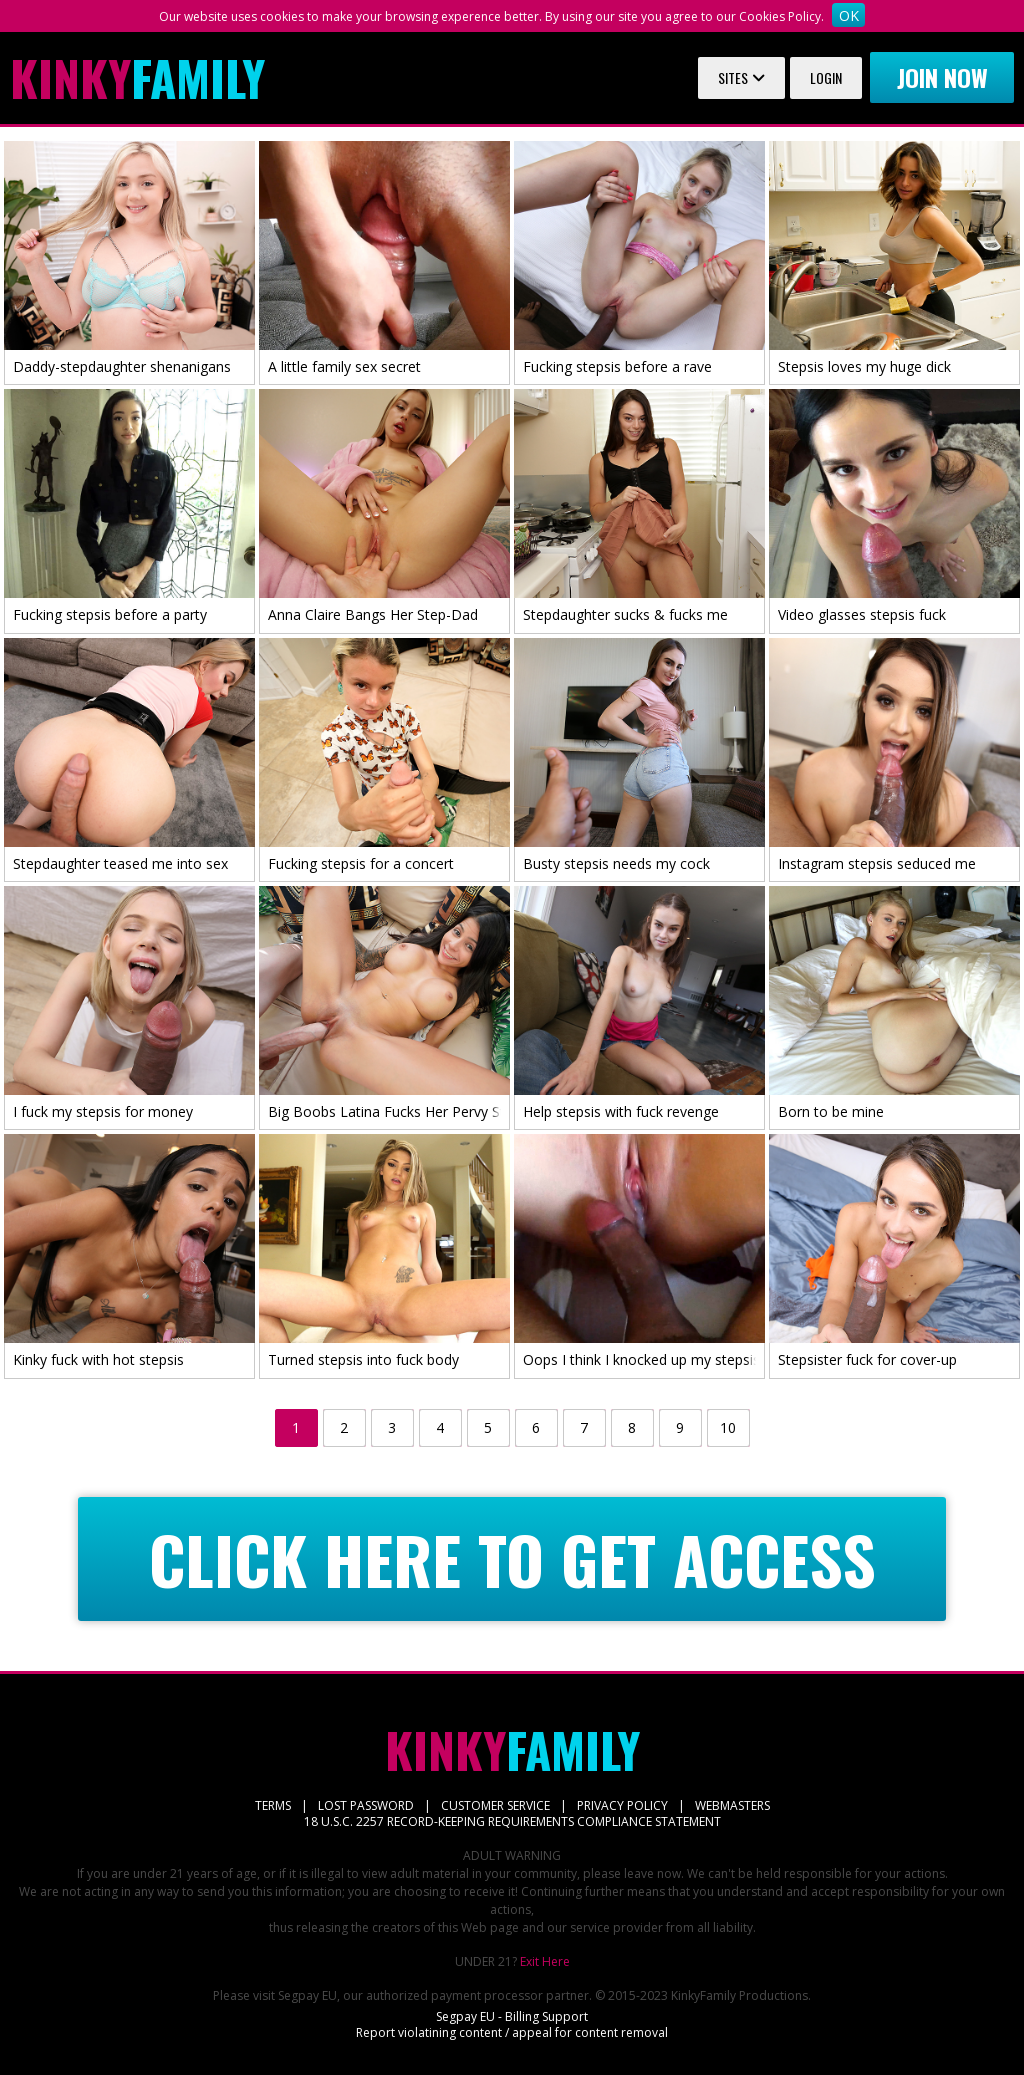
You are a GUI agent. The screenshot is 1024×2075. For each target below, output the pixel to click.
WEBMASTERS (732, 1805)
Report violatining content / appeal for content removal (512, 2032)
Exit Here (545, 1961)
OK (849, 15)
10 (728, 1427)
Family (137, 78)
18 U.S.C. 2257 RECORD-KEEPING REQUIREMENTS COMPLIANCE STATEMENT (512, 1821)
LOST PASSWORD (366, 1805)
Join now (942, 77)
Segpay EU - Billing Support (512, 2016)
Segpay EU (307, 1995)
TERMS (273, 1805)
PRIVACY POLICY (622, 1805)
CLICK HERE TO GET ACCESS (512, 1559)
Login (826, 77)
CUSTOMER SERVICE (495, 1805)
